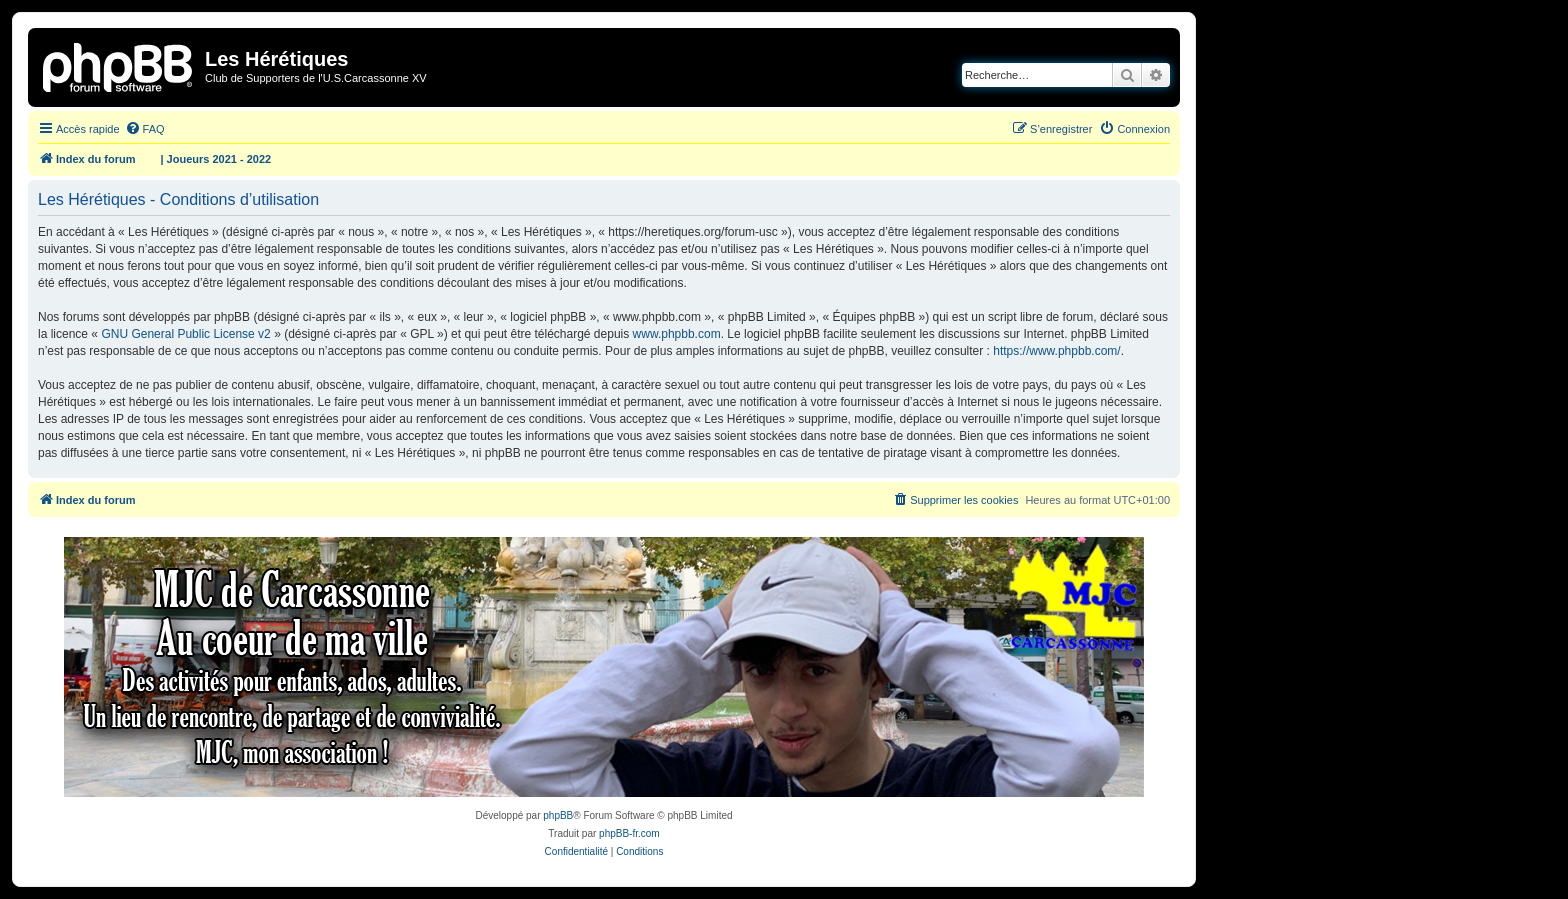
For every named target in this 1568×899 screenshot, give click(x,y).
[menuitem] (145, 129)
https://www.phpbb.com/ (1056, 351)
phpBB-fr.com (629, 833)
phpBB (558, 815)
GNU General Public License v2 (185, 334)
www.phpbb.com (677, 334)
